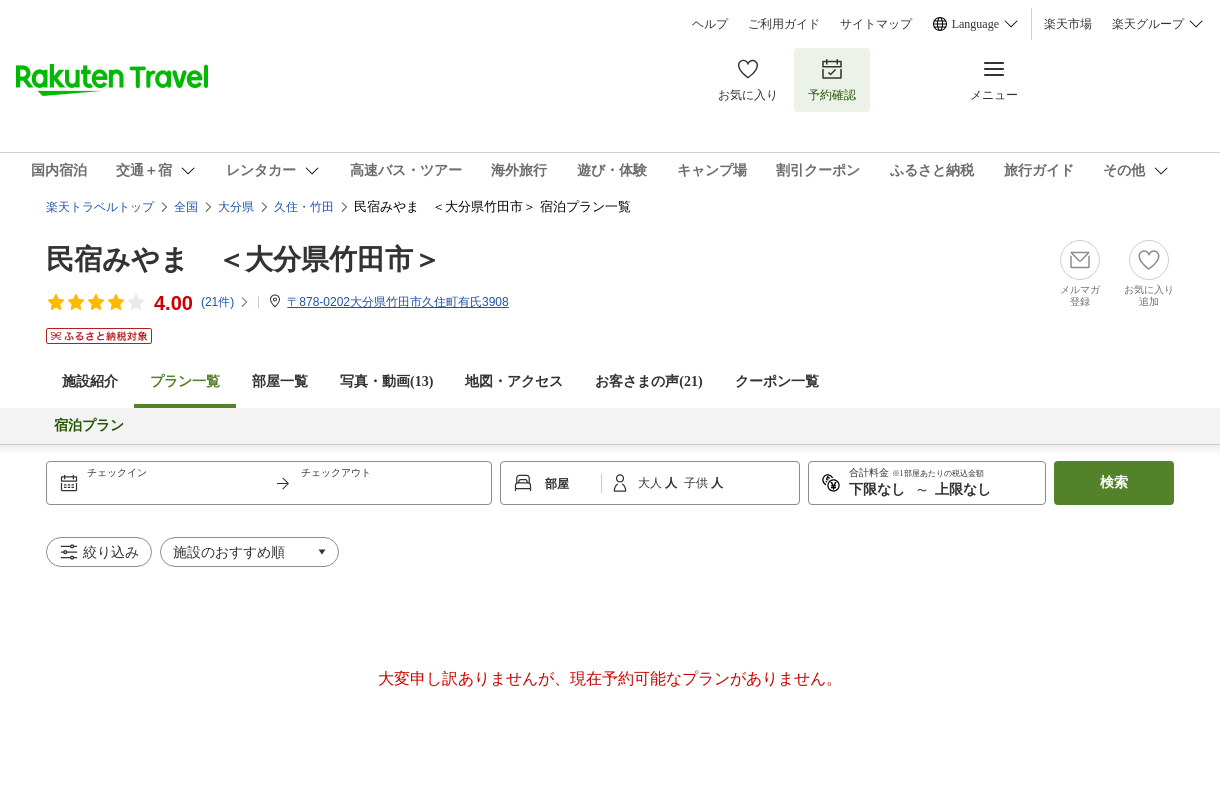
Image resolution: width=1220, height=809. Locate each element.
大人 (651, 483)
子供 (697, 483)
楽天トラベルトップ (100, 207)
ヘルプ (710, 24)
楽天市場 (1068, 24)
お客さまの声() (648, 381)
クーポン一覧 (777, 381)
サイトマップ (876, 24)
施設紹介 (90, 381)
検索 (1114, 482)
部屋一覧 (280, 381)
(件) (225, 302)
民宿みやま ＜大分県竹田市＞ (243, 259)
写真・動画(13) (386, 381)
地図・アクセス (514, 381)
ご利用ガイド (784, 24)
